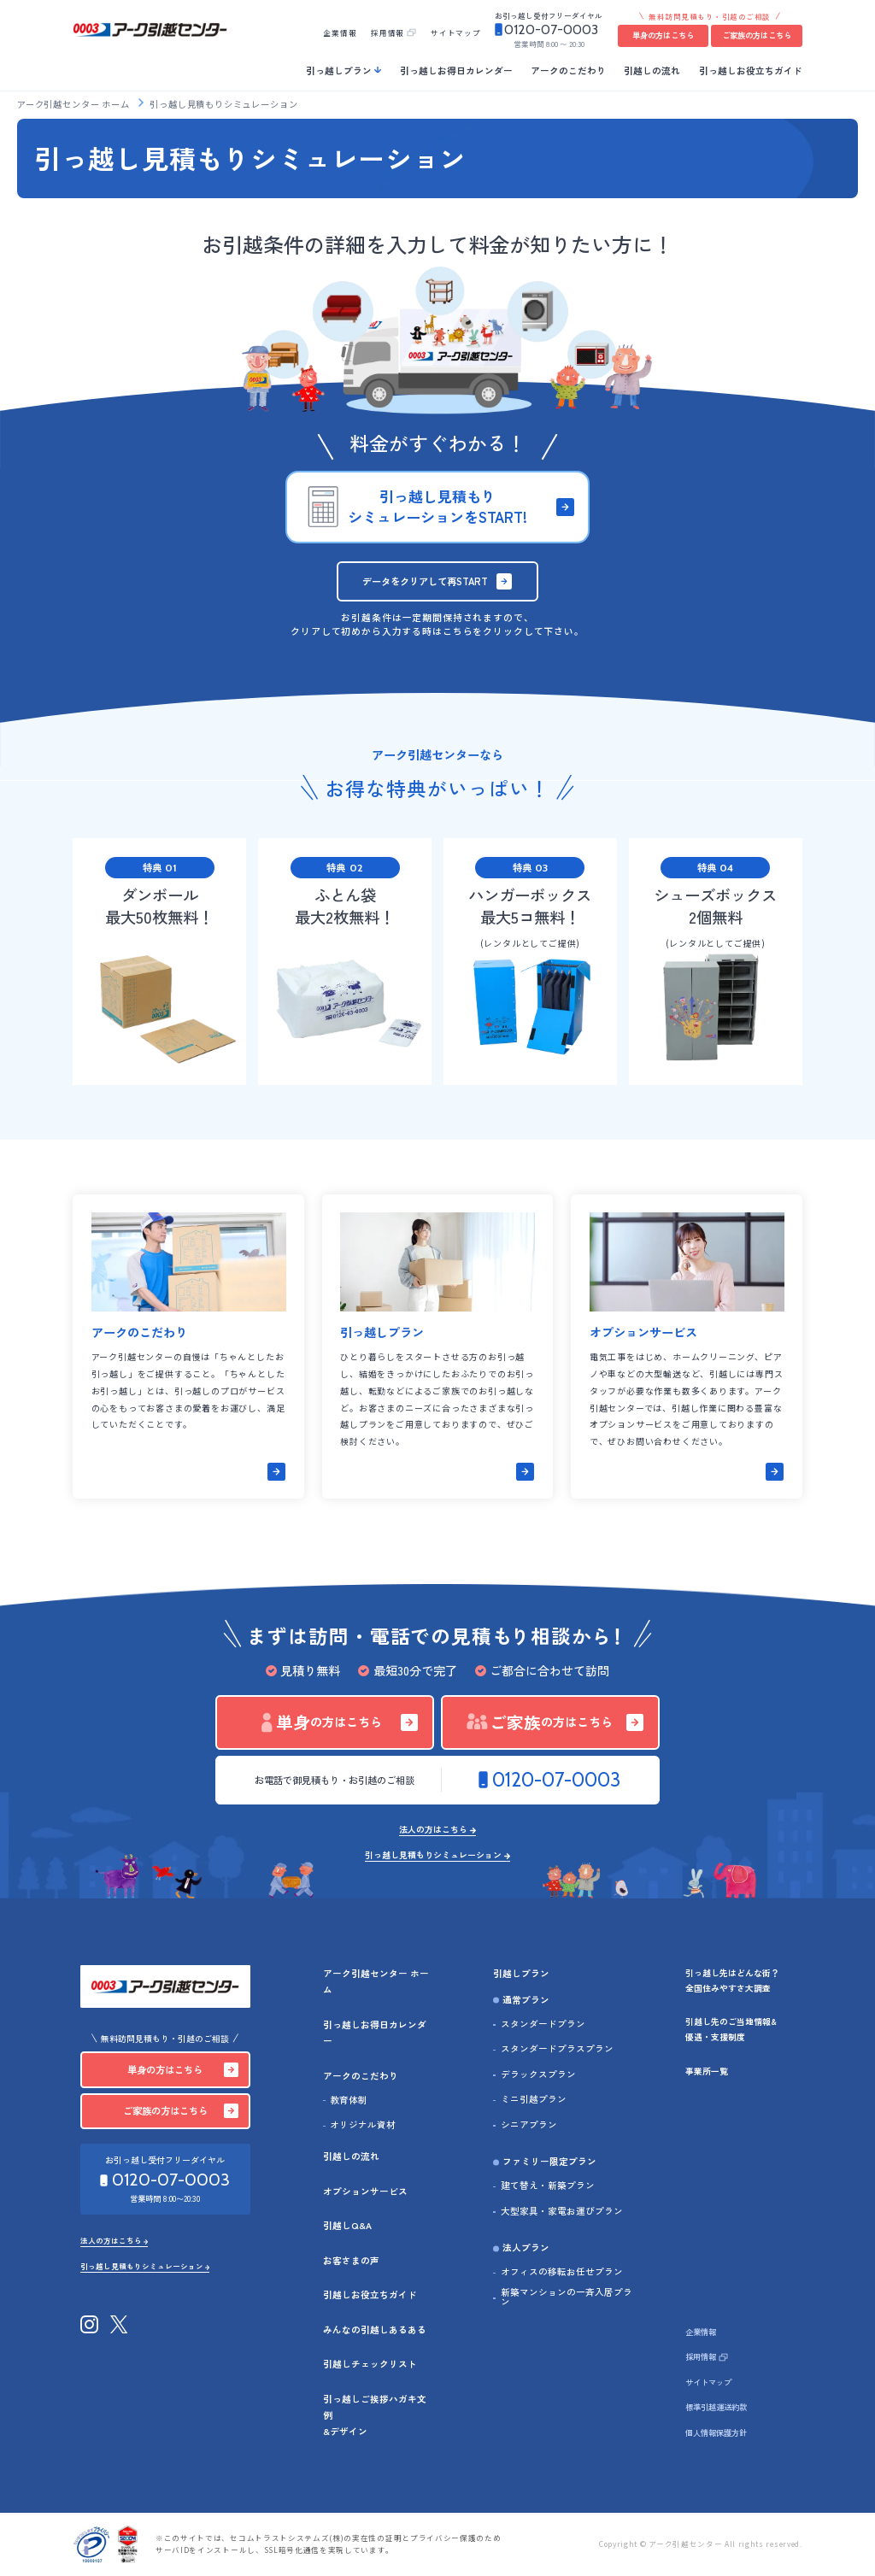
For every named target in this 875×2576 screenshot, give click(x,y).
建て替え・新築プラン (548, 2186)
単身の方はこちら (663, 35)
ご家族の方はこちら (756, 35)
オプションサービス (365, 2191)
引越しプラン (521, 1973)
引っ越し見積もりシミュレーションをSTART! (437, 506)
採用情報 (387, 32)
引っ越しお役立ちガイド (750, 70)
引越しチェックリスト (370, 2363)
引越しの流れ (652, 70)
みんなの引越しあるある (374, 2329)
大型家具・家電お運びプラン (562, 2211)
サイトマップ (455, 32)
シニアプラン (529, 2125)
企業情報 (339, 32)
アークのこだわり (568, 70)
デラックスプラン (538, 2075)
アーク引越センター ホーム (74, 103)
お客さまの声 (351, 2260)
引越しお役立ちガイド (370, 2294)
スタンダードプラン (543, 2024)
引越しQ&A (347, 2225)
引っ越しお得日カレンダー (456, 70)
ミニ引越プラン (534, 2099)
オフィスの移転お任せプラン (562, 2272)
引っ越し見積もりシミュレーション (433, 1856)
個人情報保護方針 (716, 2432)
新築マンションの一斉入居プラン (566, 2297)
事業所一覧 (706, 2070)
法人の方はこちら (433, 1830)
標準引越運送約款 (716, 2407)
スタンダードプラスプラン (557, 2049)
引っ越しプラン (339, 70)
